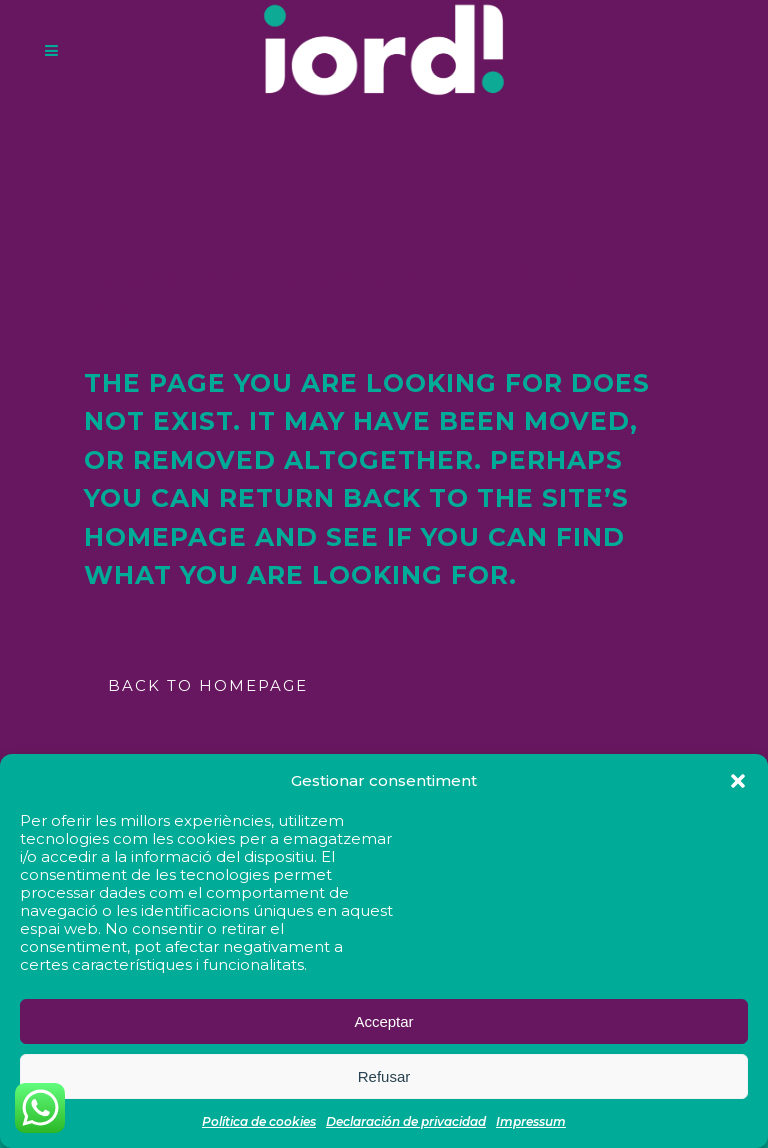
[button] (738, 781)
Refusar (384, 1076)
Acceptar (383, 1021)
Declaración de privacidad (406, 1121)
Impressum (531, 1121)
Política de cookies (259, 1121)
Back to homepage (208, 685)
